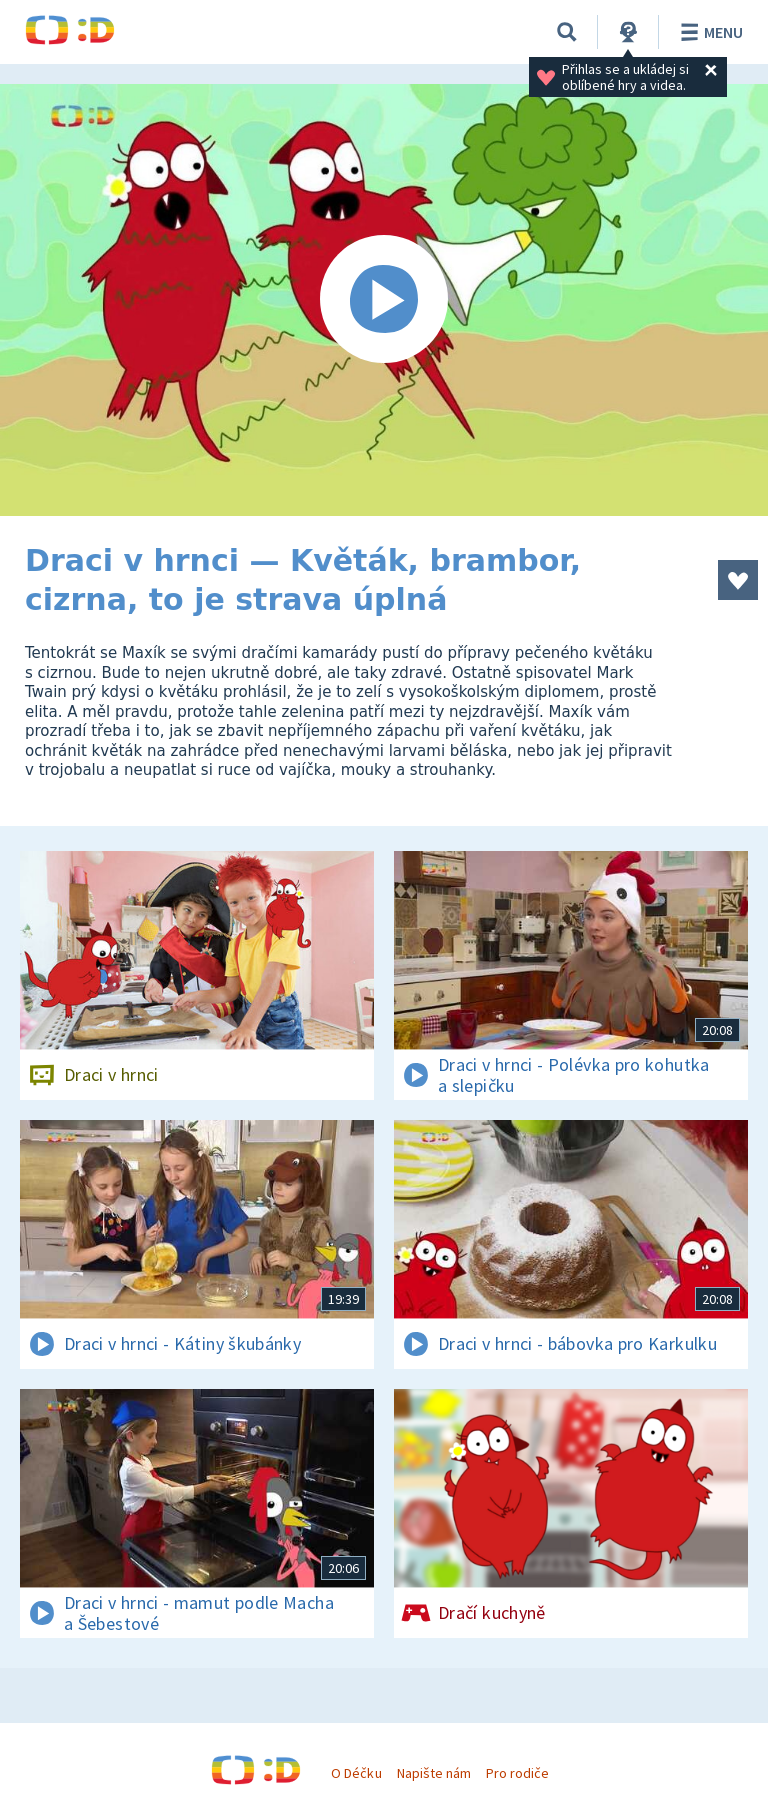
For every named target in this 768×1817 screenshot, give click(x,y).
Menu (708, 32)
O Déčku (356, 1773)
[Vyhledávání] (567, 32)
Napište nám (434, 1773)
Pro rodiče (517, 1773)
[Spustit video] (384, 300)
